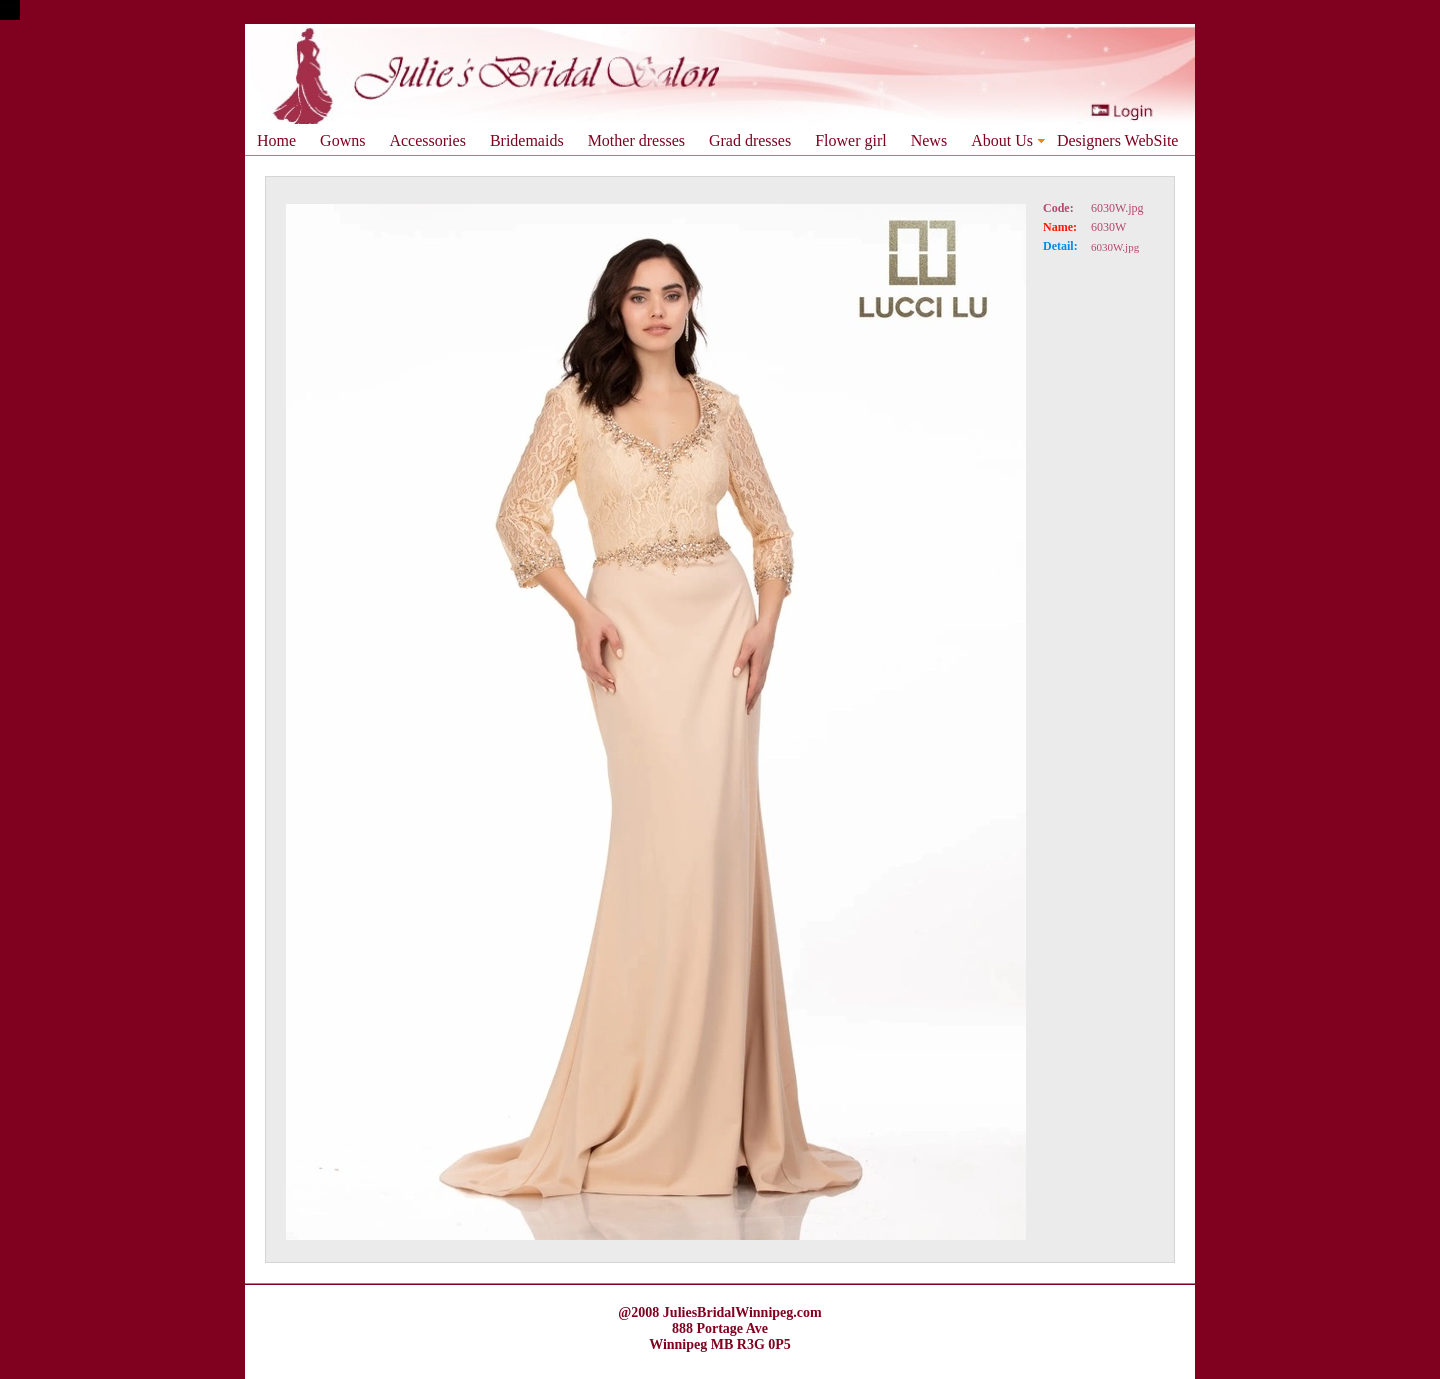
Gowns (342, 140)
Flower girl (851, 140)
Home (276, 140)
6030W (1108, 227)
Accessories (427, 140)
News (929, 140)
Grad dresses (750, 140)
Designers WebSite (1118, 140)
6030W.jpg (1117, 208)
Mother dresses (636, 140)
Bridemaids (527, 140)
